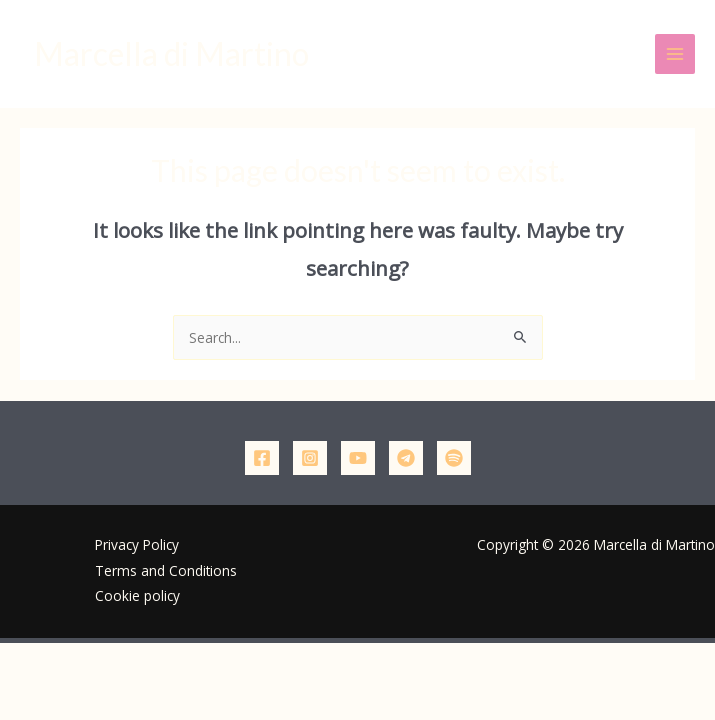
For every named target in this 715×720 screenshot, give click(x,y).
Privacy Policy (137, 544)
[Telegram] (406, 458)
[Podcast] (454, 458)
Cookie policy (137, 595)
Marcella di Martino (171, 53)
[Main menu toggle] (675, 54)
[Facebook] (262, 458)
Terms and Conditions (166, 570)
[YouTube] (358, 458)
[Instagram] (310, 458)
